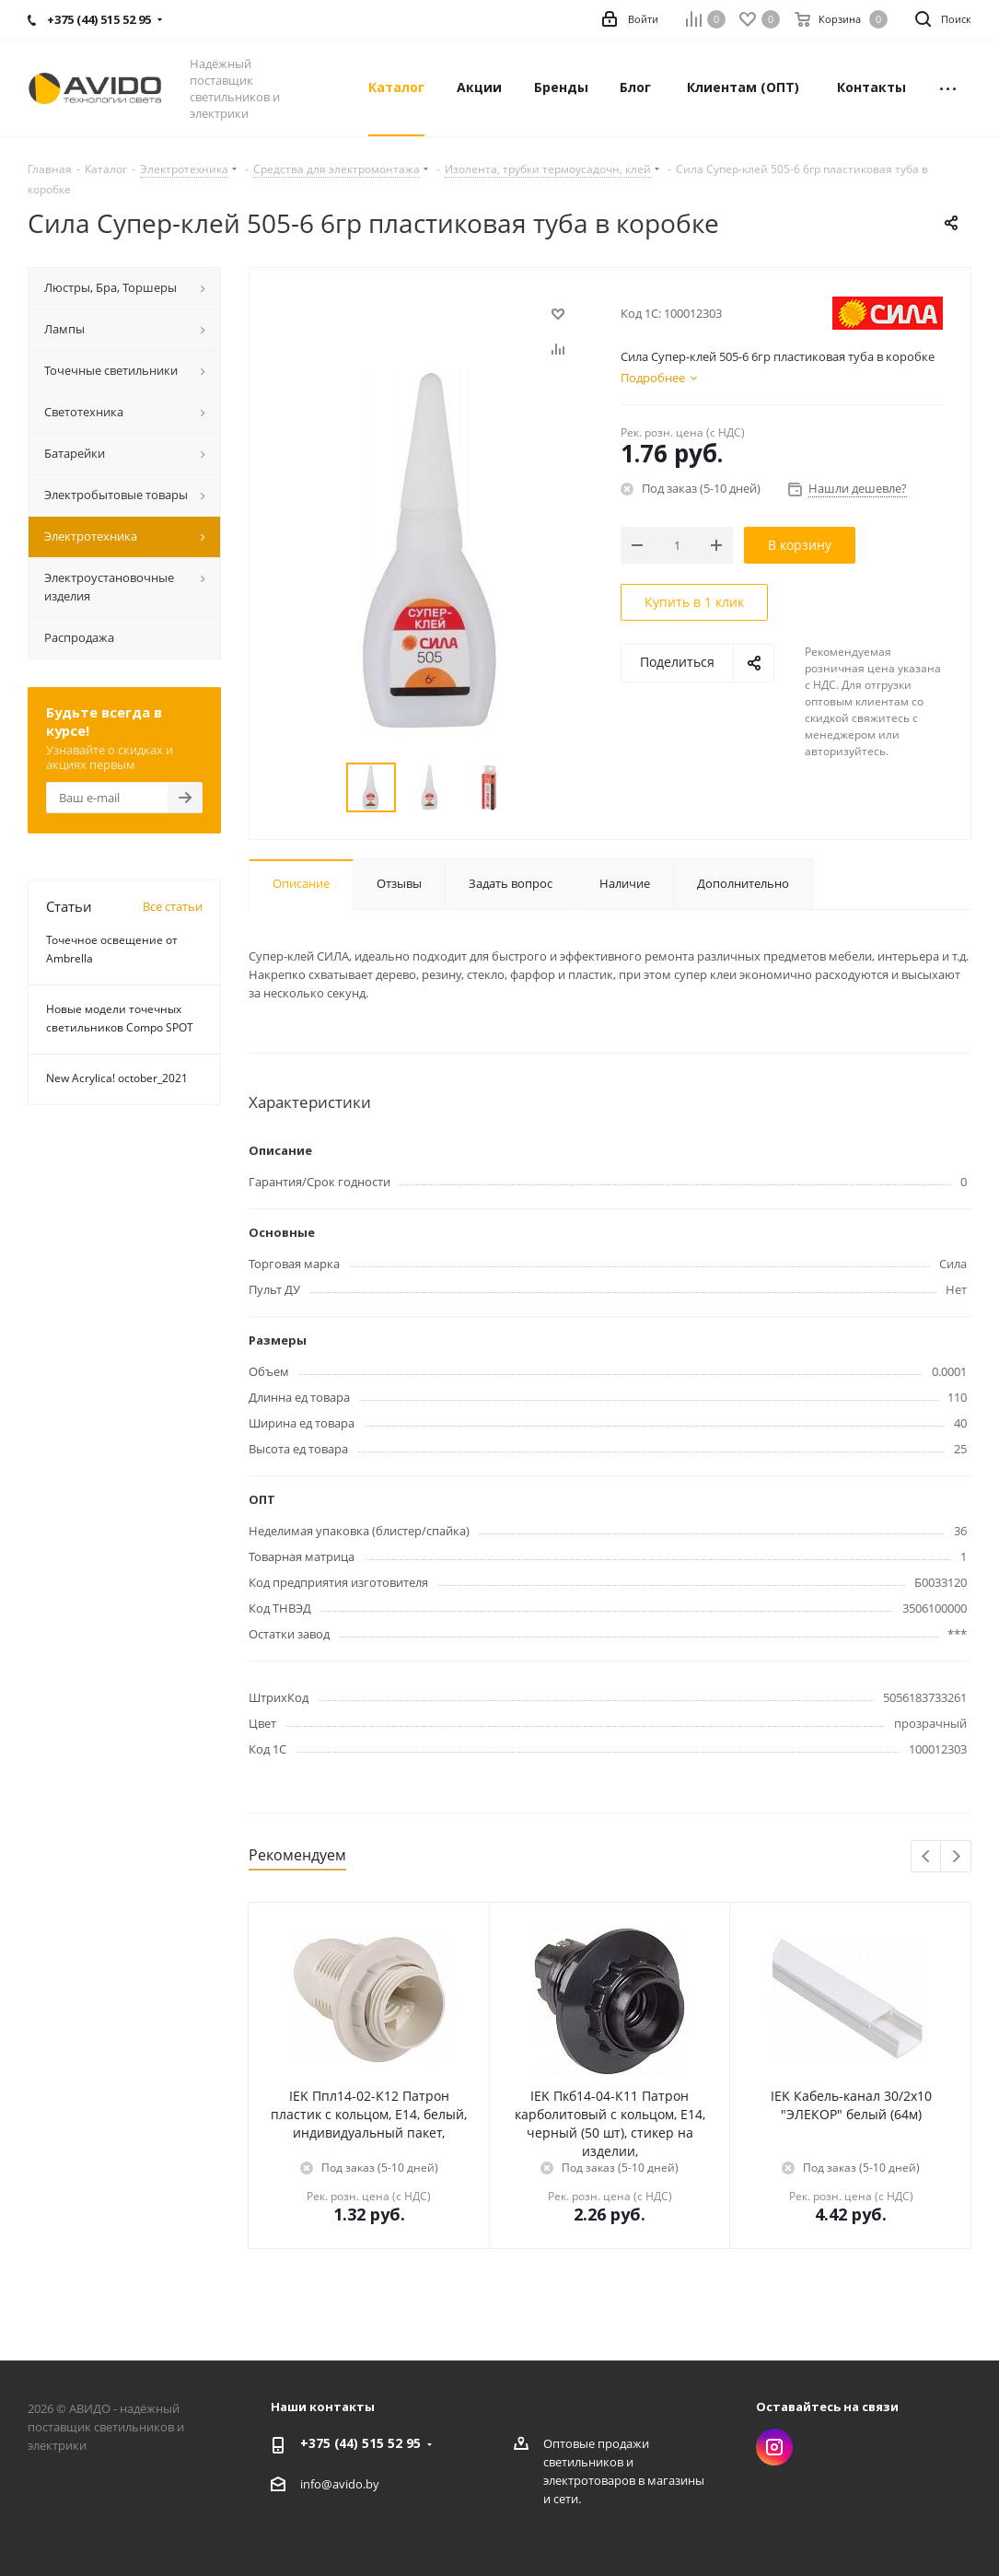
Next (956, 1857)
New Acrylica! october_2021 (117, 1078)
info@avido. (333, 2484)
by (372, 2484)
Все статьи (173, 906)
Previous (927, 1857)
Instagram (774, 2447)
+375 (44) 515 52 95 (360, 2443)
